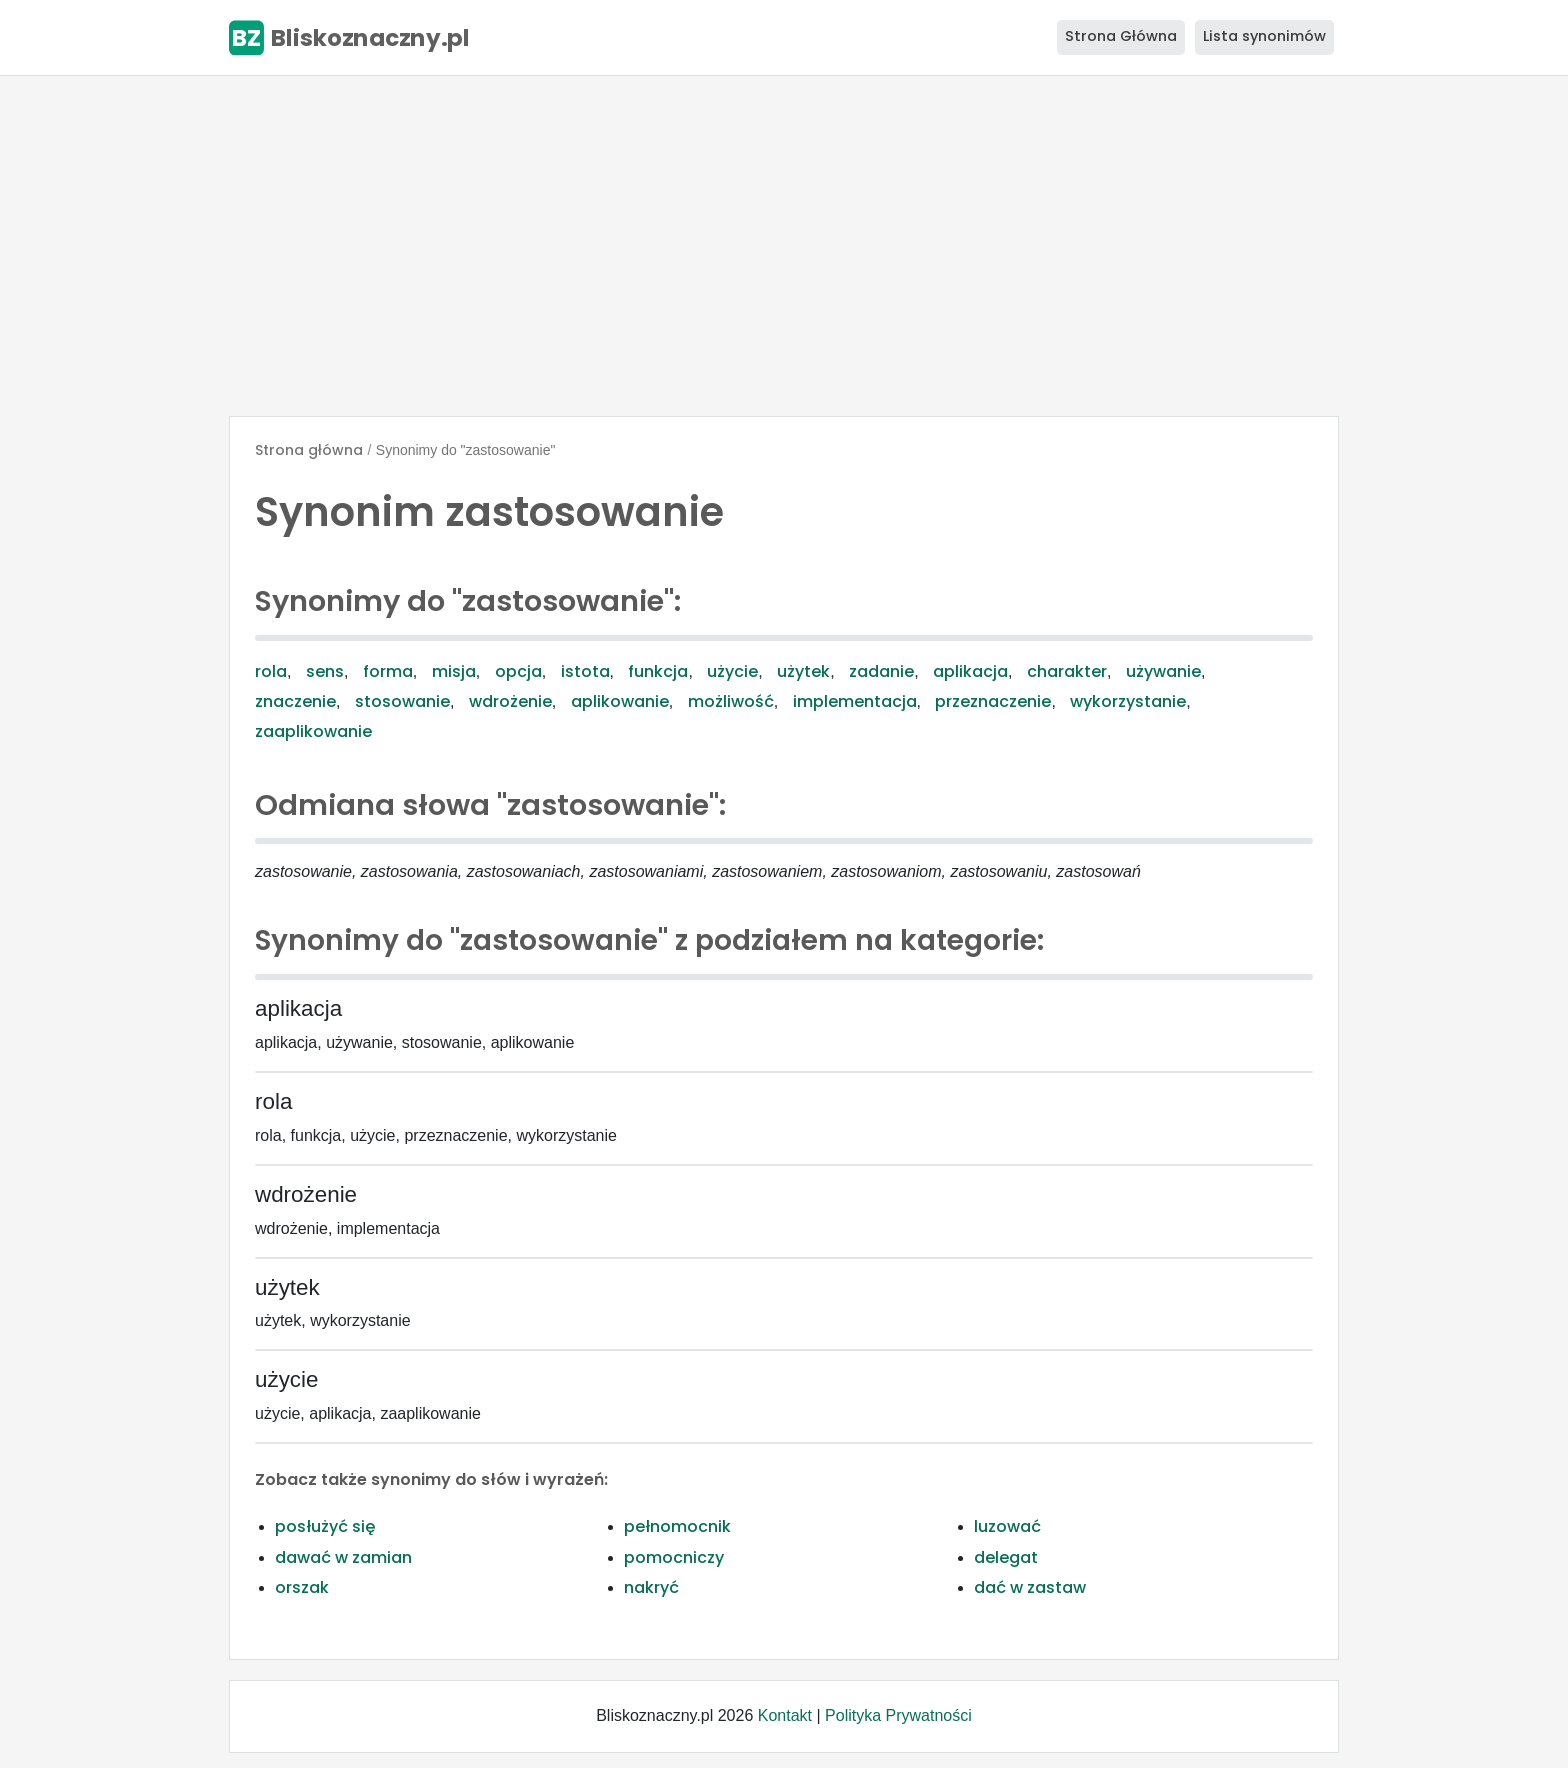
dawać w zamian (343, 1557)
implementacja (855, 701)
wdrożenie (510, 701)
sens (325, 671)
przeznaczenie (993, 701)
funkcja (658, 671)
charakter (1067, 671)
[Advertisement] (784, 246)
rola (271, 671)
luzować (1007, 1526)
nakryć (651, 1587)
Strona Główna (1121, 36)
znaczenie (295, 701)
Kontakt (785, 1715)
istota (585, 671)
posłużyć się (325, 1526)
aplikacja (970, 671)
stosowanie (402, 701)
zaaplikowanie (313, 731)
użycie (732, 671)
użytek (803, 671)
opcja (518, 671)
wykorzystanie (1128, 701)
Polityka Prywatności (898, 1715)
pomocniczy (674, 1557)
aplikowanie (620, 701)
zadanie (881, 671)
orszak (302, 1587)
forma (388, 671)
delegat (1006, 1557)
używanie (1163, 671)
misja (454, 671)
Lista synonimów (1264, 36)
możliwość (731, 701)
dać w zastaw (1030, 1587)
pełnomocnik (677, 1526)
